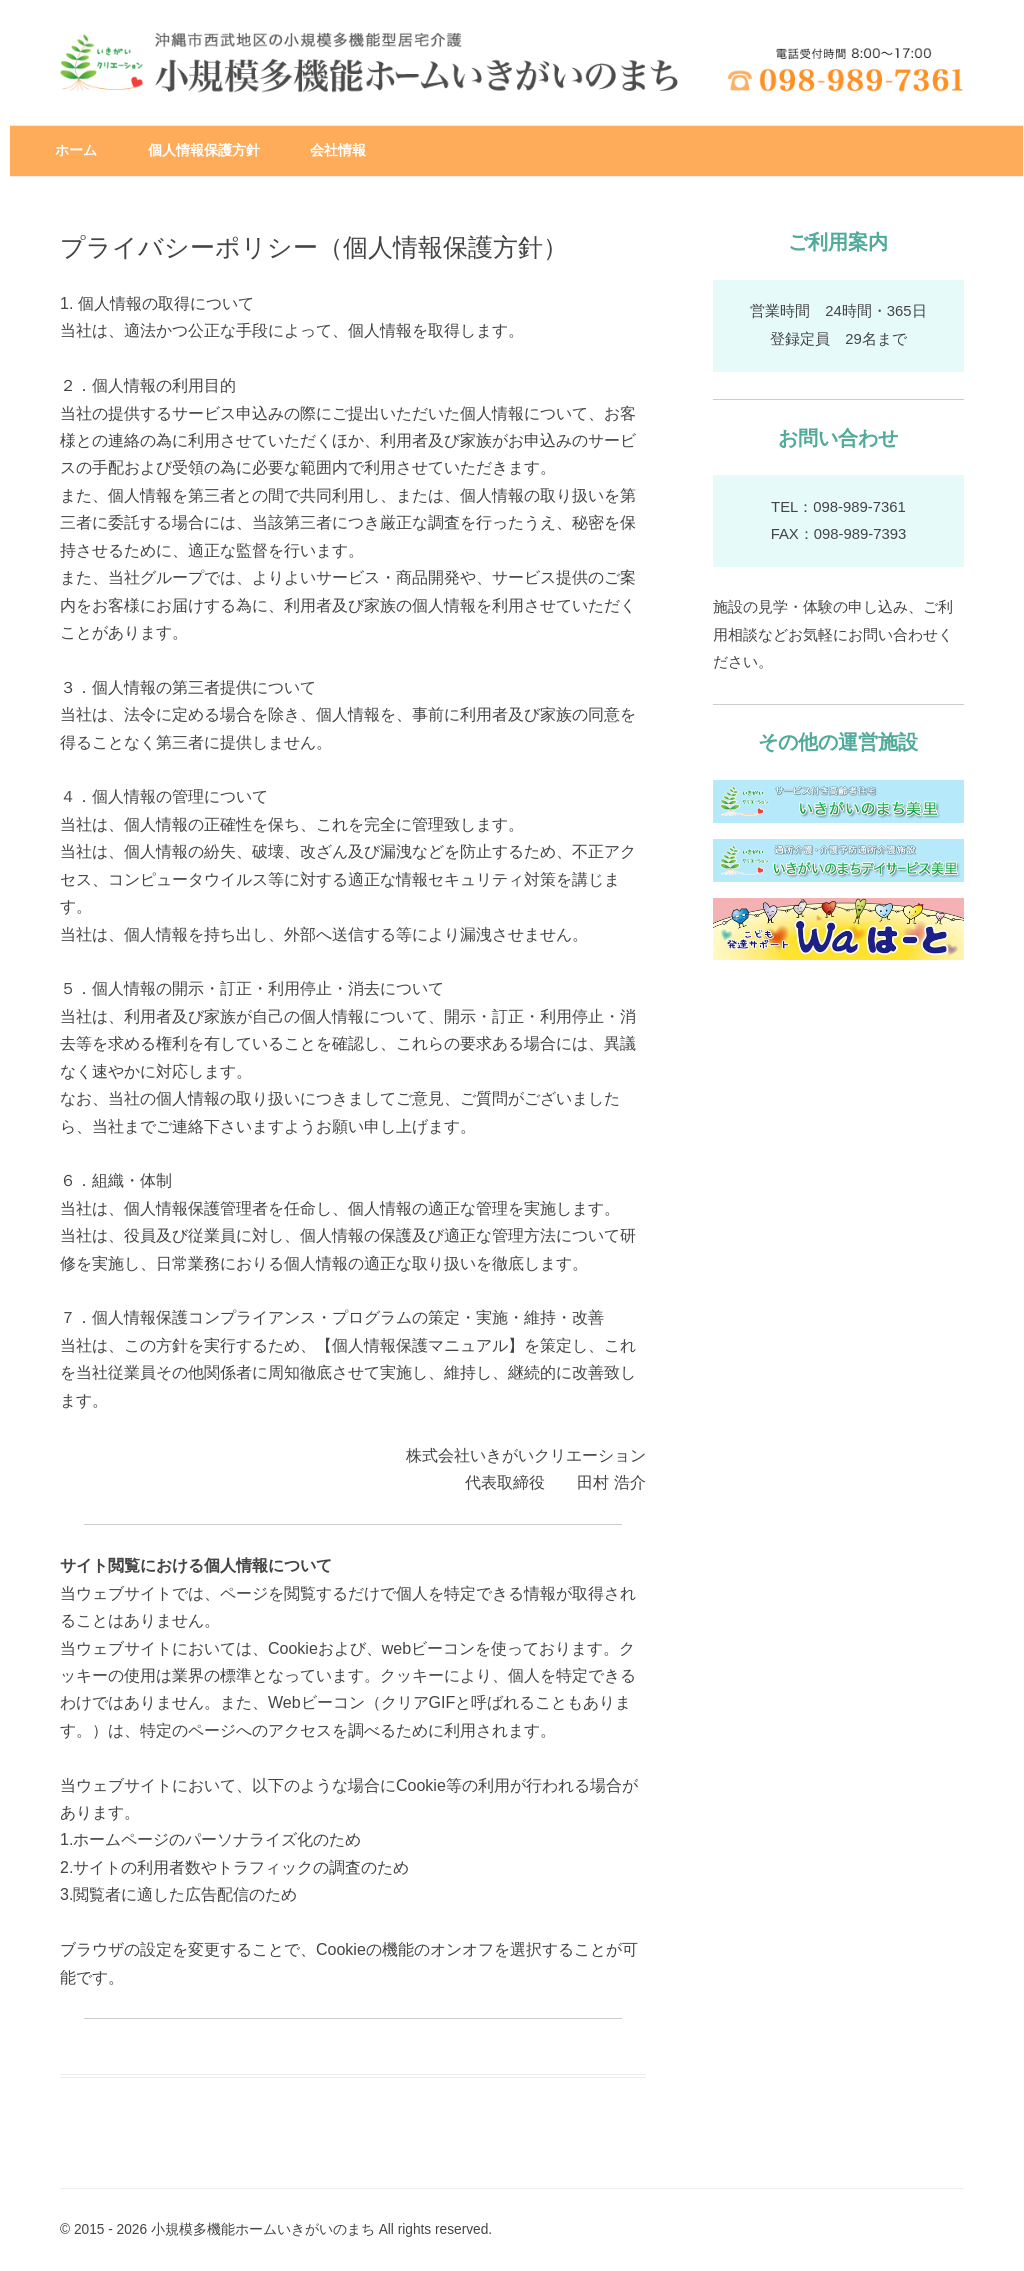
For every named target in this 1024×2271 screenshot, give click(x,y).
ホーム (76, 150)
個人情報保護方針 (204, 150)
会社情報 (338, 150)
